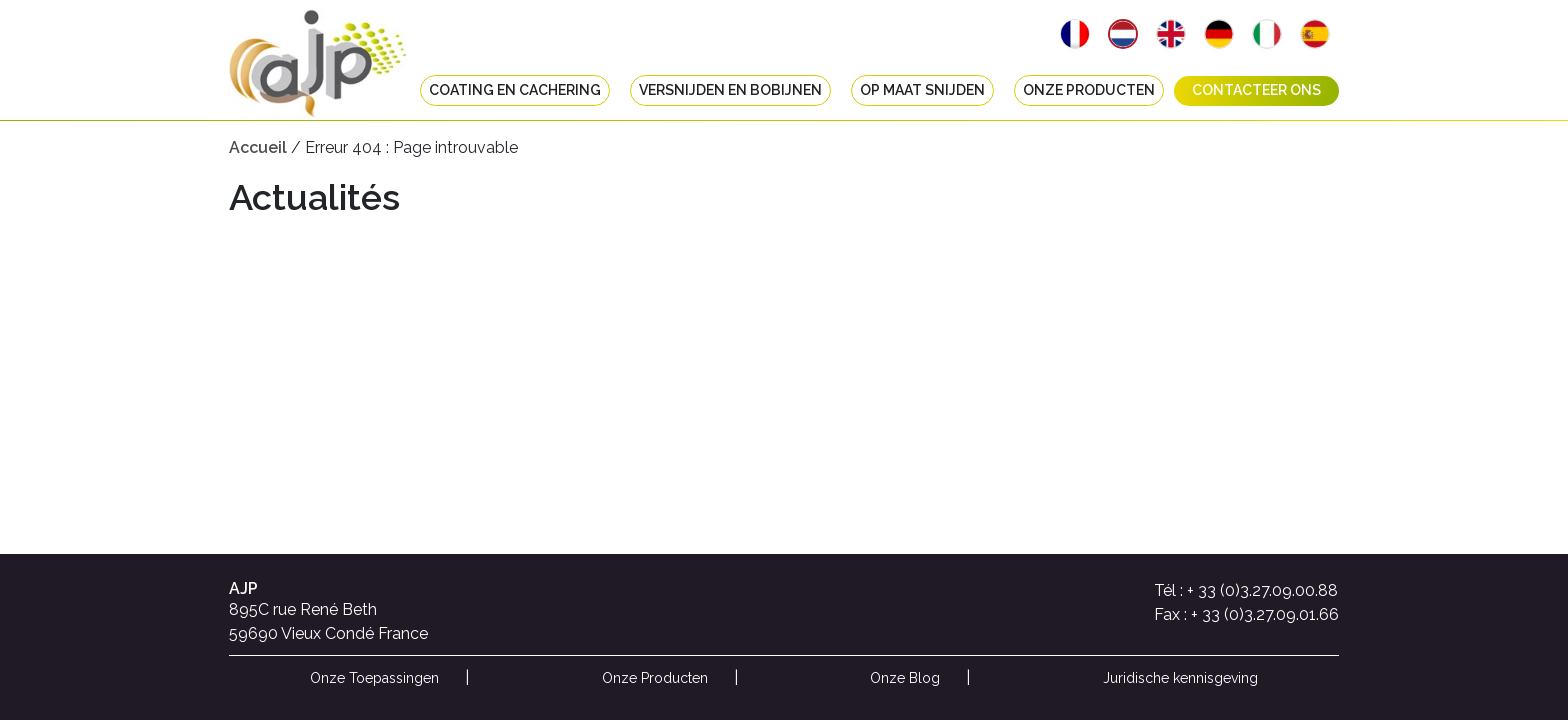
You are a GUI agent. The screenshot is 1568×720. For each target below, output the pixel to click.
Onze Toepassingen (374, 678)
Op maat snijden (922, 91)
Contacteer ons (1256, 91)
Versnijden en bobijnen (730, 91)
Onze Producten (1089, 91)
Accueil (258, 147)
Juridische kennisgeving (1180, 678)
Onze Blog (905, 678)
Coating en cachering (515, 91)
